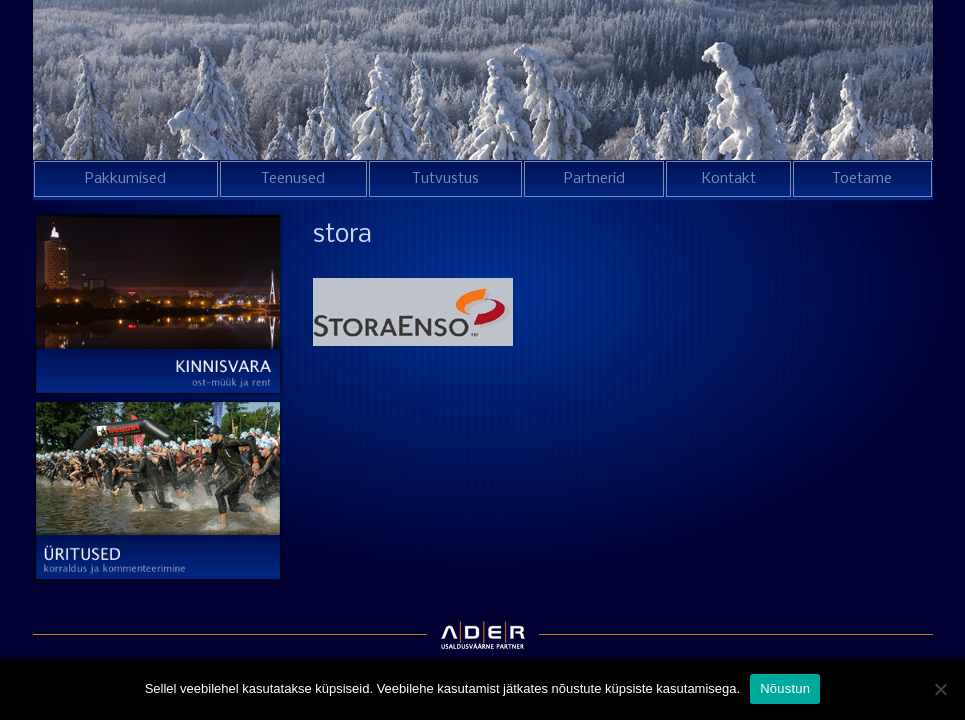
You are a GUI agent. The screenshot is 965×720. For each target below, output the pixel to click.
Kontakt (729, 179)
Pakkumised (125, 179)
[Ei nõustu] (940, 689)
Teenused (293, 179)
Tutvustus (445, 179)
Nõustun (785, 688)
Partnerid (594, 179)
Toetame (862, 179)
